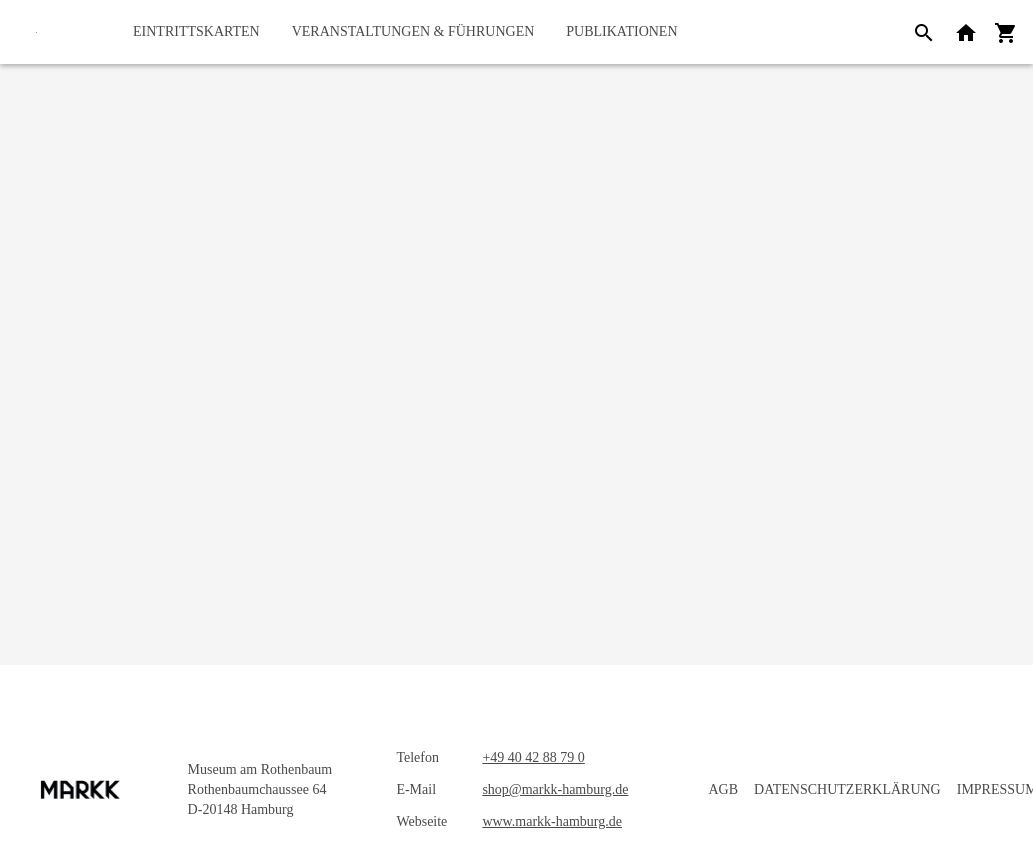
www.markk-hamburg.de (552, 821)
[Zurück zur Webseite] (966, 32)
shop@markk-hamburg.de (555, 789)
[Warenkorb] (1006, 32)
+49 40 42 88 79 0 (533, 757)
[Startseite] (36, 32)
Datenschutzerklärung (847, 789)
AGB (723, 789)
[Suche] (924, 32)
